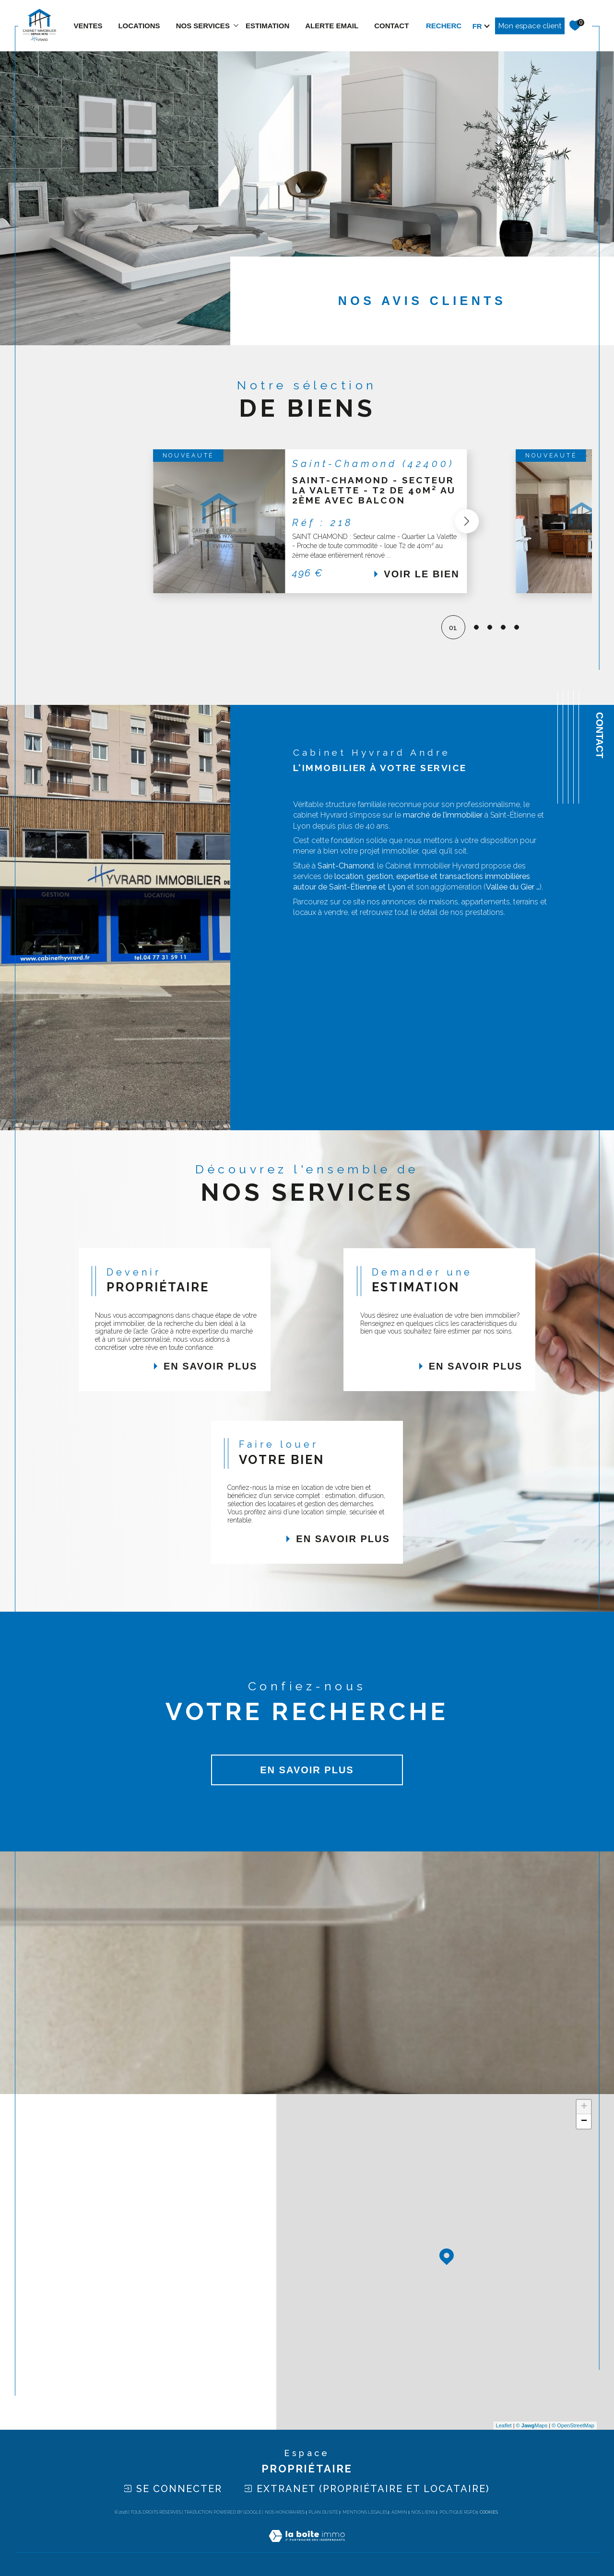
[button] (462, 521)
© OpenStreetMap (573, 2425)
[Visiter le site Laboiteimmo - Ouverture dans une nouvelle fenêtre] (307, 2547)
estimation (267, 26)
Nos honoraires (285, 2512)
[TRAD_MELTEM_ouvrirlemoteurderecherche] (458, 25)
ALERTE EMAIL (331, 26)
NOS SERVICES (203, 26)
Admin (399, 2512)
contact (391, 26)
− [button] (584, 2121)
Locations (139, 26)
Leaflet (504, 2425)
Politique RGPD (457, 2512)
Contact (599, 735)
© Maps (532, 2425)
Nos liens (423, 2512)
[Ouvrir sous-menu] (236, 25)
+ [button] (584, 2107)
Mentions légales (365, 2512)
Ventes (87, 26)
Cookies (489, 2512)
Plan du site (323, 2512)
